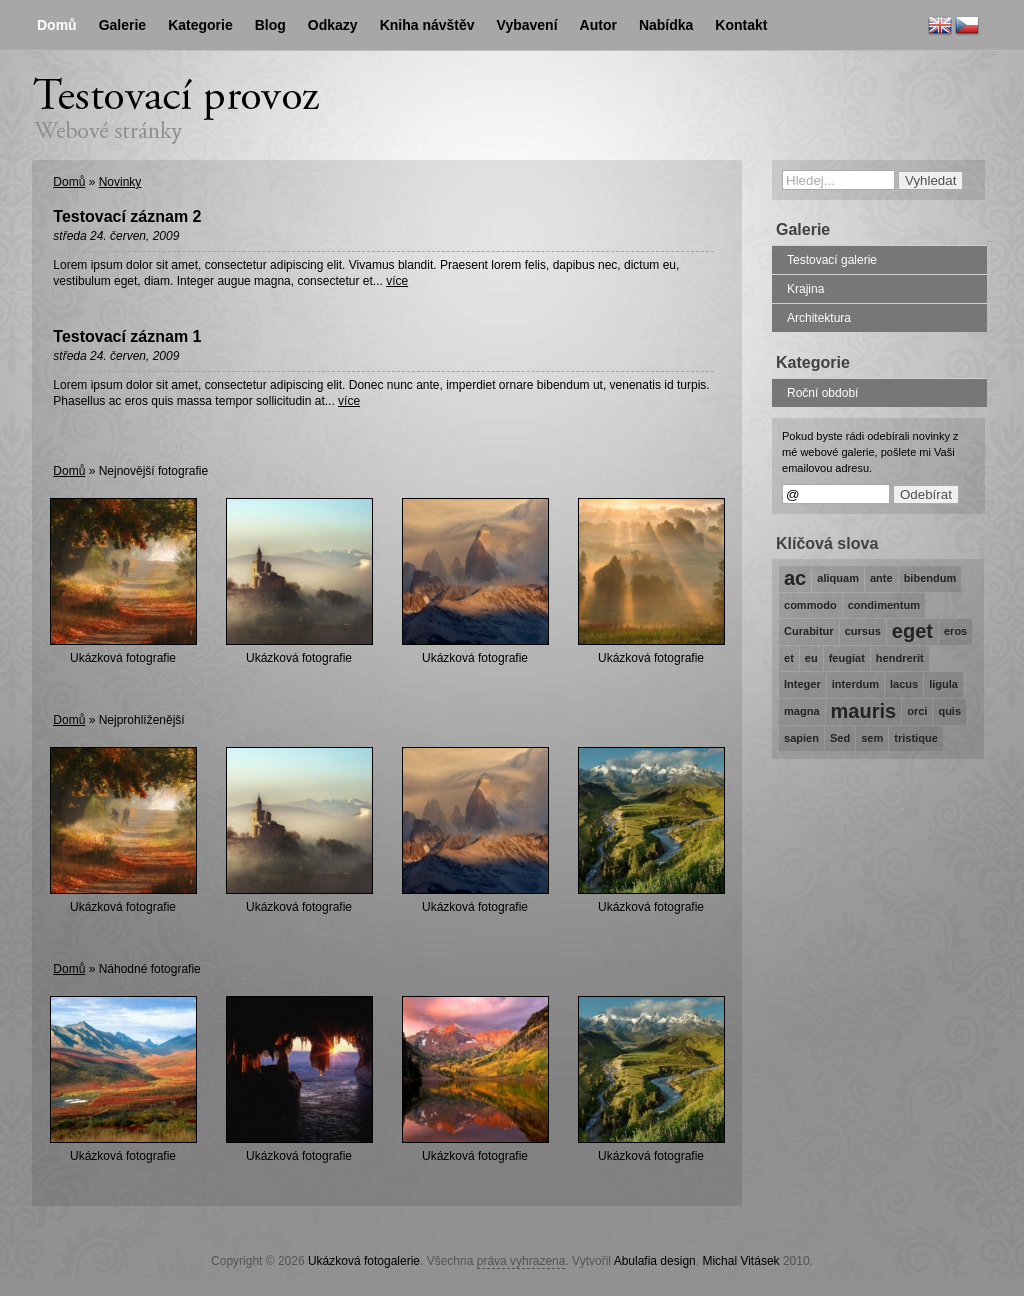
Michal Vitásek (740, 1261)
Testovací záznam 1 (127, 336)
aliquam (838, 578)
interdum (855, 684)
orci (917, 711)
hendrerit (900, 658)
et (789, 658)
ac (795, 578)
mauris (864, 711)
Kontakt (741, 25)
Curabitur (809, 631)
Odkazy (333, 25)
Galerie (122, 25)
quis (949, 711)
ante (881, 578)
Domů (69, 182)
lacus (904, 684)
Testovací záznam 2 (127, 216)
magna (802, 711)
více (397, 281)
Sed (840, 738)
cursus (863, 631)
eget (912, 631)
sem (872, 738)
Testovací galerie (832, 260)
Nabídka (666, 25)
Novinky (120, 182)
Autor (598, 25)
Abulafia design (655, 1261)
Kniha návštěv (427, 25)
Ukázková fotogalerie (364, 1261)
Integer (802, 684)
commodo (810, 605)
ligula (943, 684)
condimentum (884, 605)
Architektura (819, 318)
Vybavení (527, 25)
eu (811, 658)
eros (955, 631)
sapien (801, 738)
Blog (270, 25)
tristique (916, 738)
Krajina (805, 289)
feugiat (847, 658)
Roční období (822, 393)
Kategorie (200, 25)
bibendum (930, 578)
